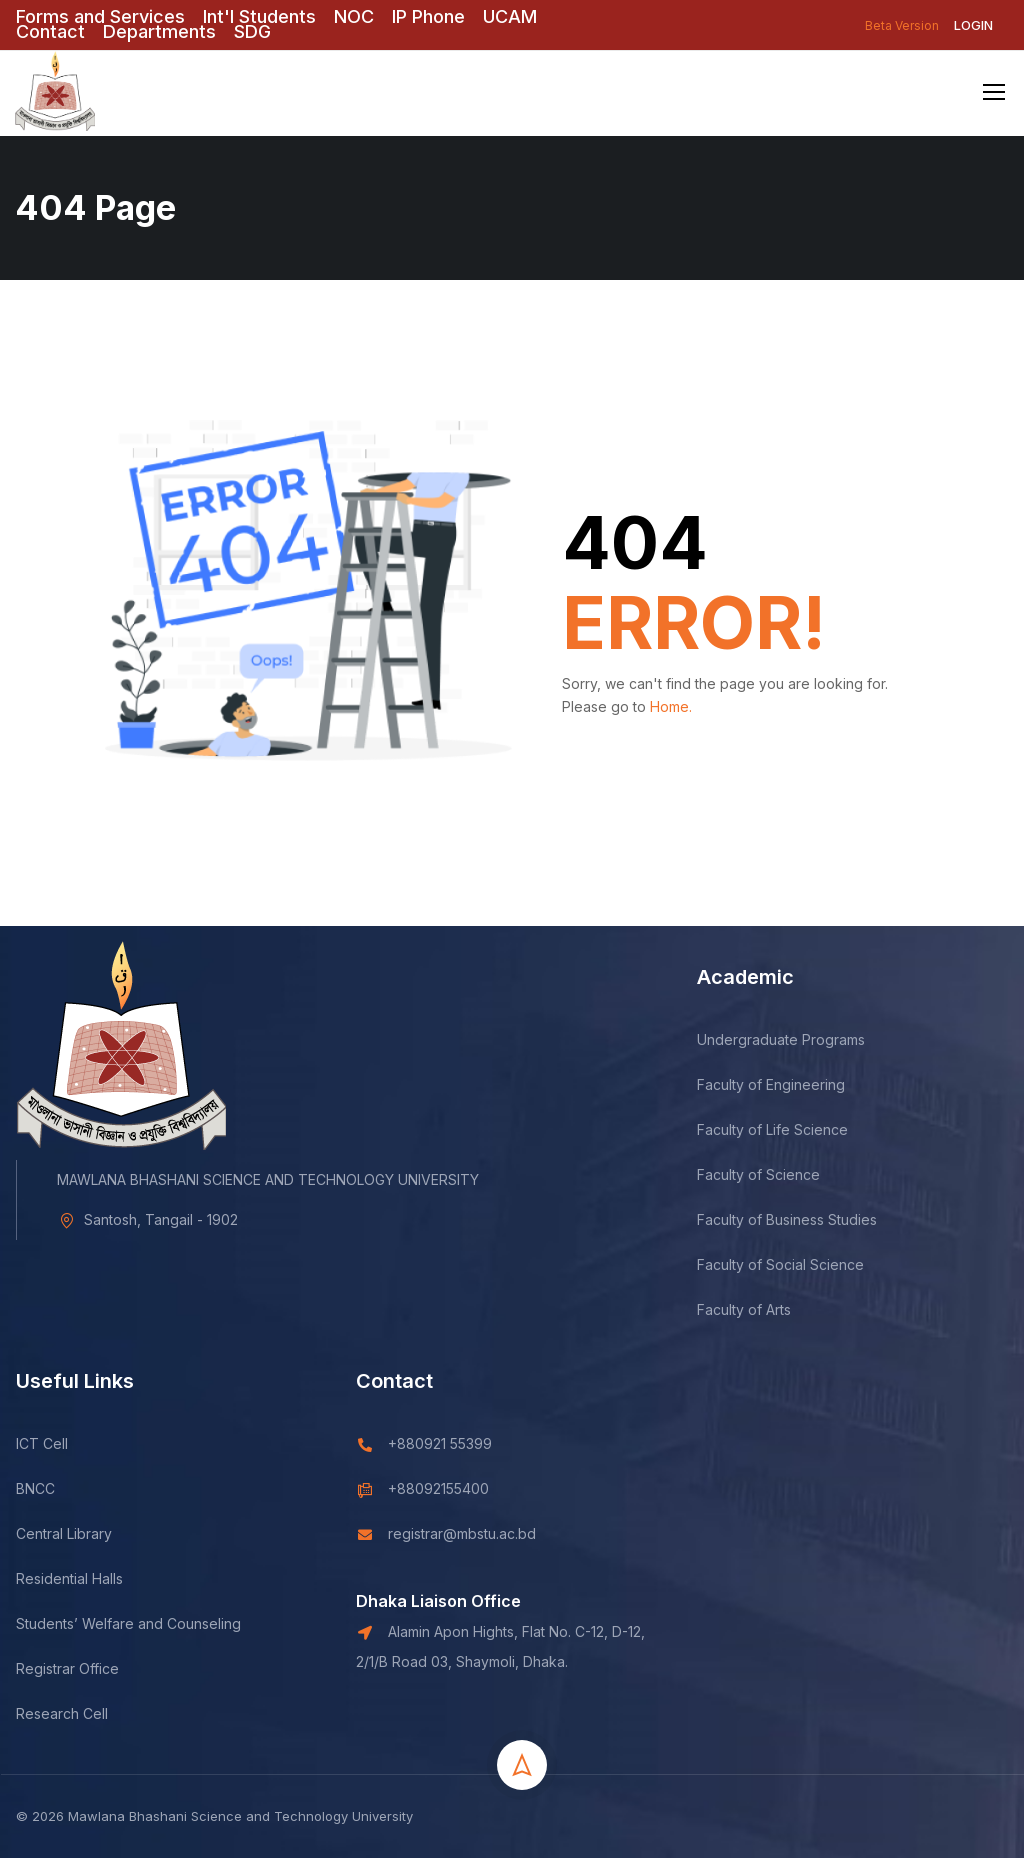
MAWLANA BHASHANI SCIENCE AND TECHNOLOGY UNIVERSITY (268, 1315)
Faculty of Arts (744, 1445)
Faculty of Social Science (780, 1400)
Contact (50, 31)
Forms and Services (100, 16)
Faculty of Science (758, 1310)
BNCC (35, 1624)
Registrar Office (67, 1804)
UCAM (510, 16)
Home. (671, 706)
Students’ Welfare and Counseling (128, 1759)
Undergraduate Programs (781, 1175)
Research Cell (62, 1849)
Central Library (64, 1669)
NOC (354, 16)
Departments (159, 31)
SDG (252, 31)
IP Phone (428, 16)
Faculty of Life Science (772, 1265)
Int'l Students (259, 16)
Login (973, 25)
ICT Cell (42, 1579)
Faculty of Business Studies (787, 1355)
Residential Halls (69, 1714)
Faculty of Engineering (771, 1220)
